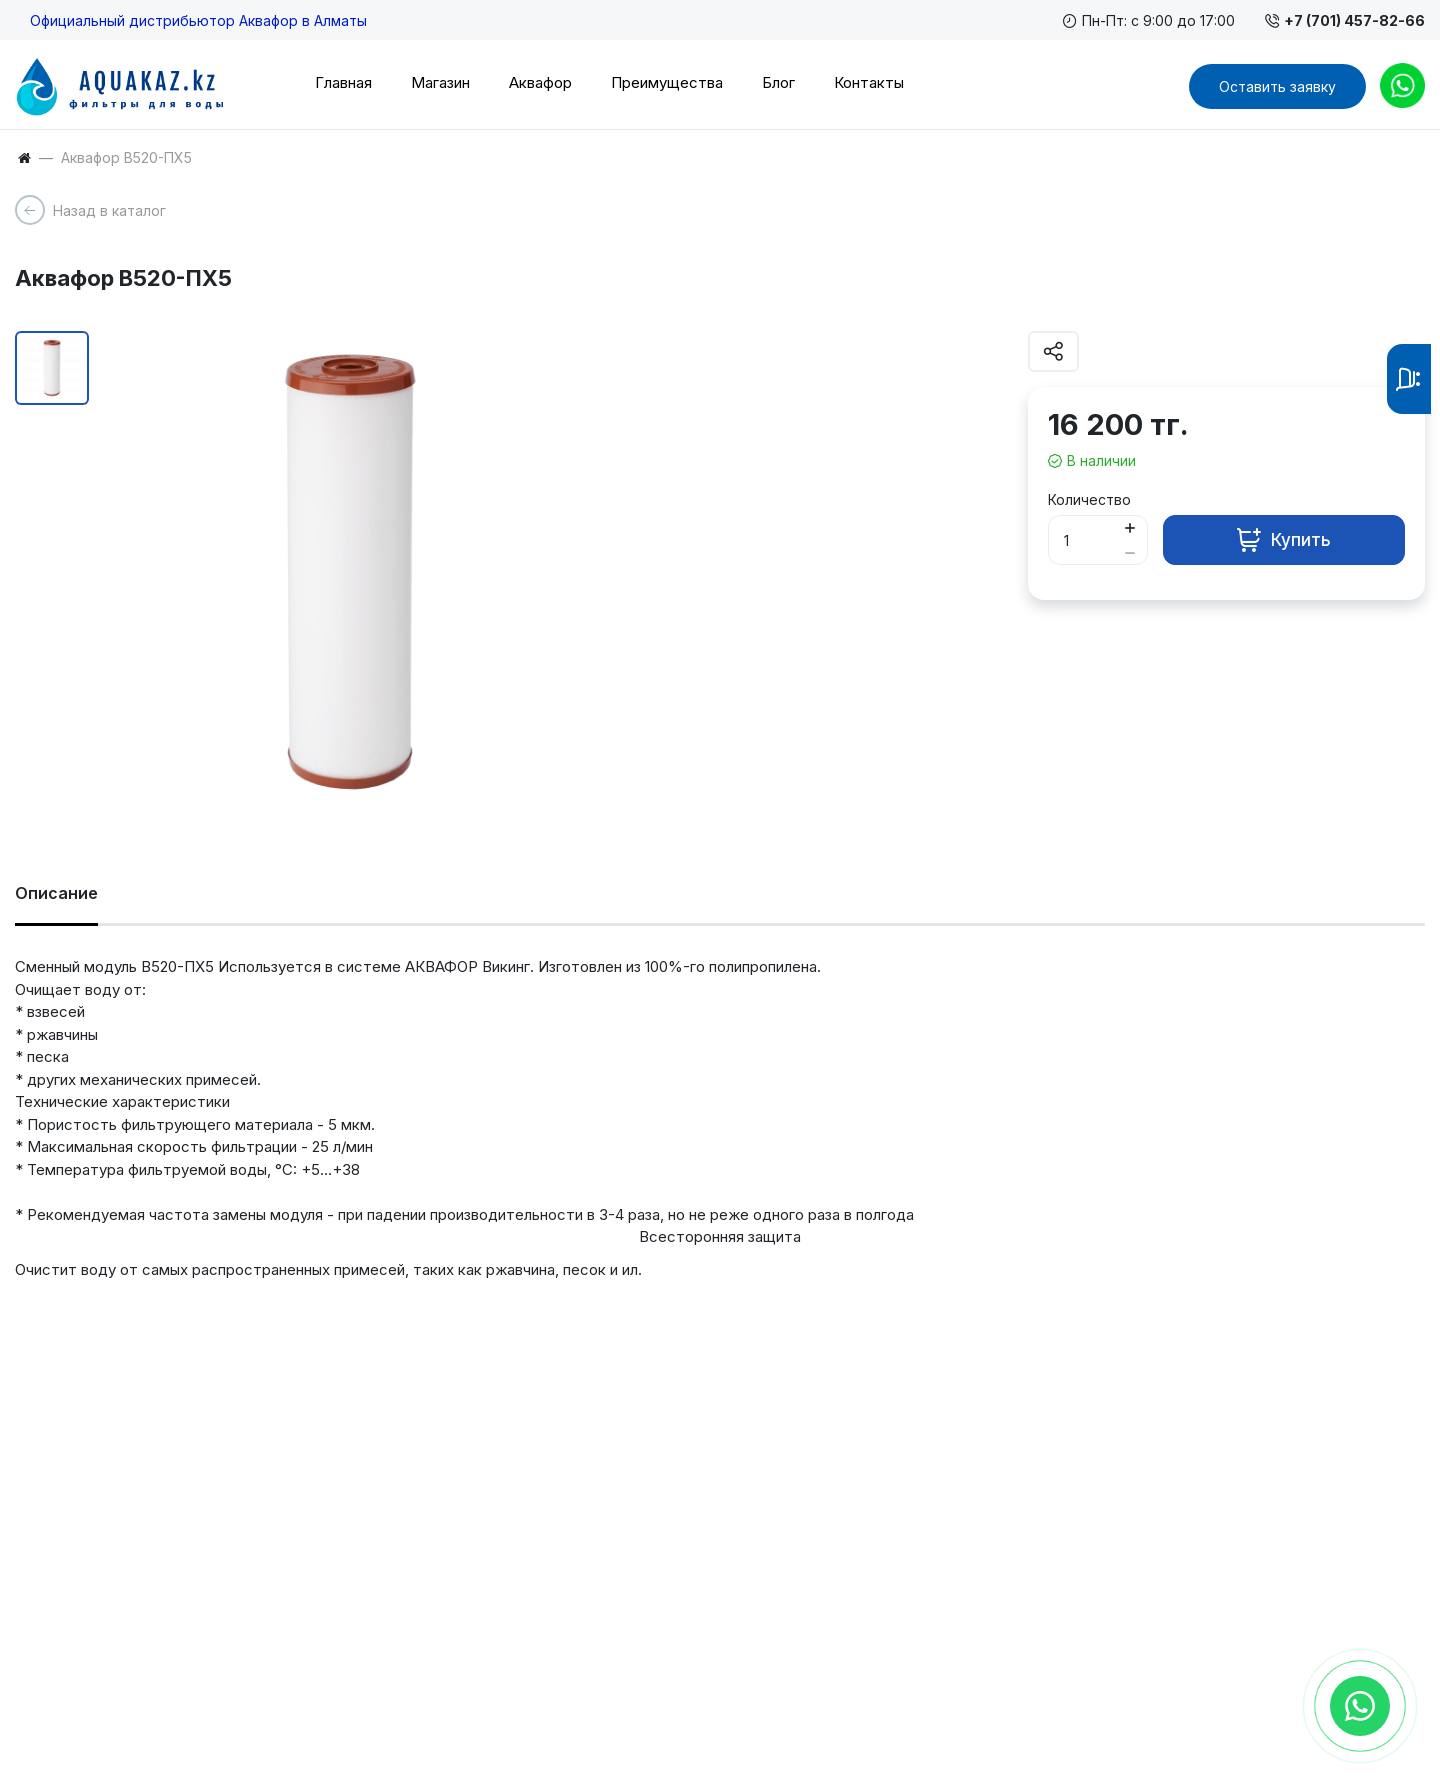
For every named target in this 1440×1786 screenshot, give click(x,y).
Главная (343, 82)
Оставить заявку (1277, 86)
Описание (56, 893)
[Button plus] (1130, 527)
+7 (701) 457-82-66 (1345, 20)
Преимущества (667, 82)
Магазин (440, 82)
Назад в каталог (109, 210)
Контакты (869, 82)
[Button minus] (1130, 552)
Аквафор (540, 82)
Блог (778, 82)
